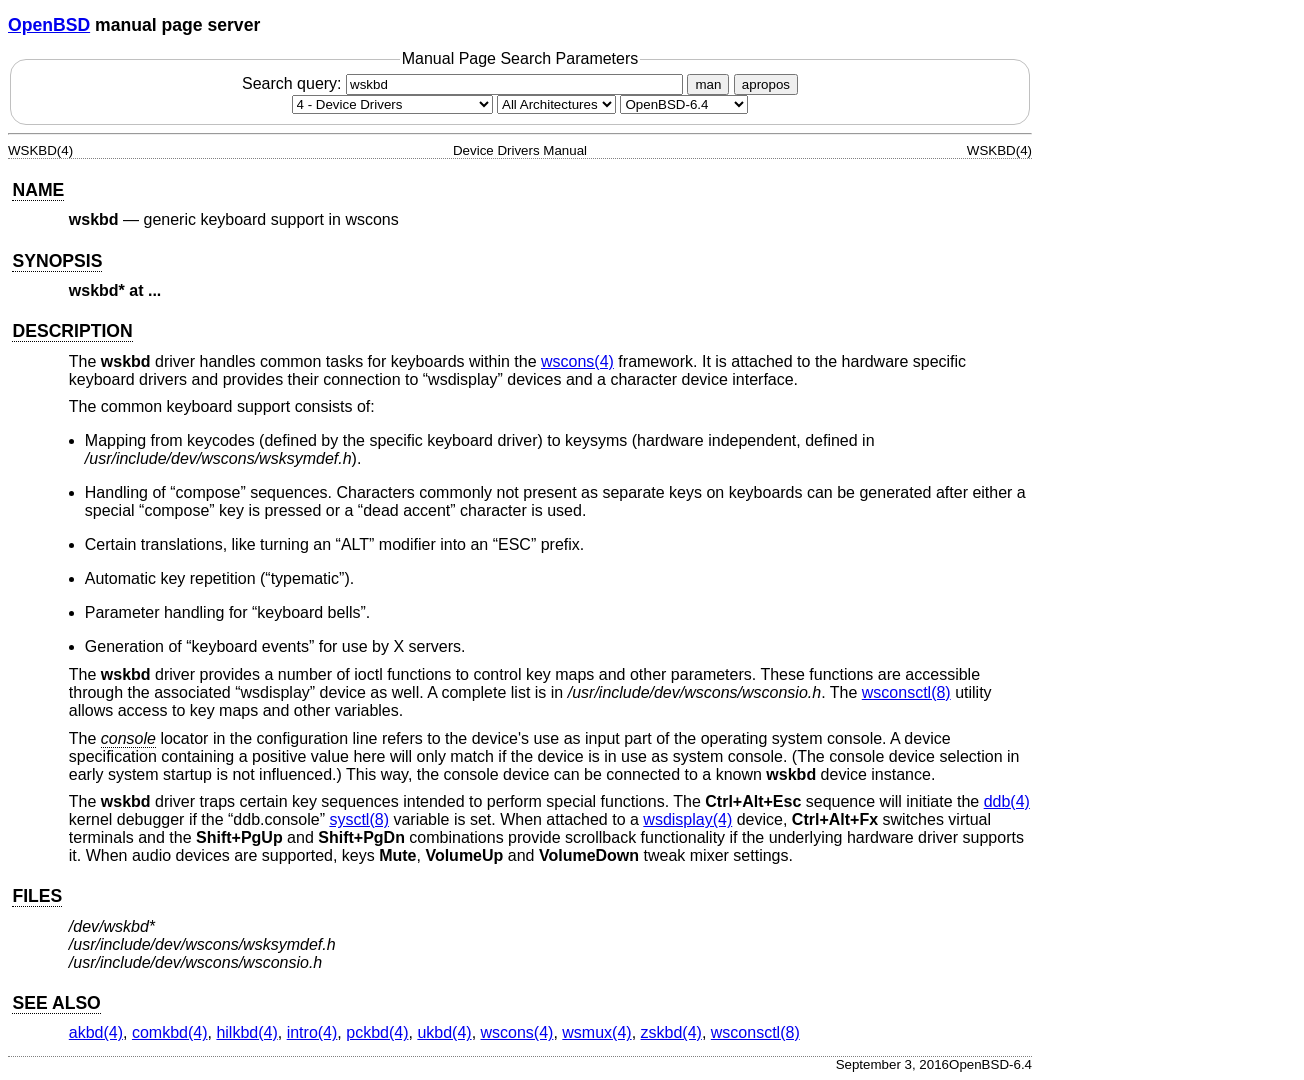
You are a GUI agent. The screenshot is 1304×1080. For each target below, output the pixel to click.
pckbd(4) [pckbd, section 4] (377, 1032)
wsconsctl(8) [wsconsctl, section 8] (906, 692)
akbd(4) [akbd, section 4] (96, 1032)
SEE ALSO (56, 1003)
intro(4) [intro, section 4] (312, 1032)
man (708, 84)
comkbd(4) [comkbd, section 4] (170, 1032)
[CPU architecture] (556, 104)
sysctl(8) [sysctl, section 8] (359, 819)
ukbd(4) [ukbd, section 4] (444, 1032)
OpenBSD (49, 25)
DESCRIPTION (72, 331)
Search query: (465, 83)
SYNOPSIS (57, 261)
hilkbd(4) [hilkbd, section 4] (246, 1032)
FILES (37, 896)
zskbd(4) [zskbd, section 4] (671, 1032)
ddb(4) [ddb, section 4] (1007, 801)
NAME (38, 190)
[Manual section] (392, 104)
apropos (766, 84)
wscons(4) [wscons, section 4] (577, 361)
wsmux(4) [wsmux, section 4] (596, 1032)
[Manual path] (684, 104)
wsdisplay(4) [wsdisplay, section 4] (687, 819)
